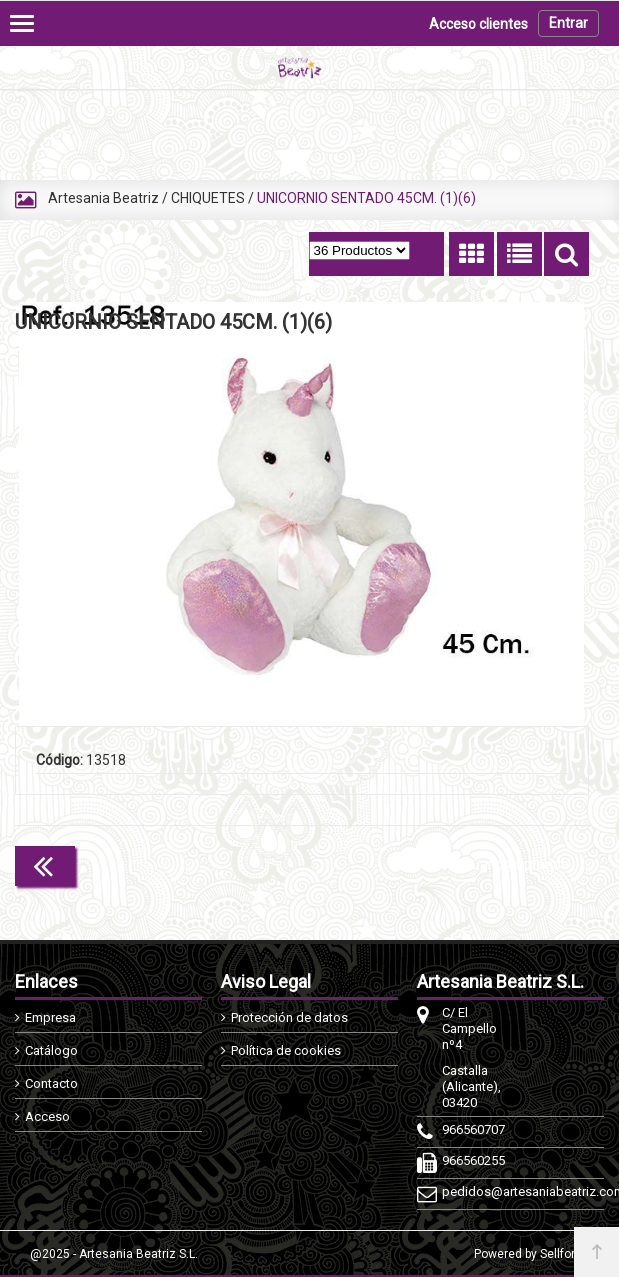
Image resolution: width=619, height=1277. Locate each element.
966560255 (472, 1160)
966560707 (472, 1129)
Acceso (47, 1116)
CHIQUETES (208, 198)
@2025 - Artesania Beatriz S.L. (114, 1254)
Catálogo (51, 1050)
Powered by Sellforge (531, 1254)
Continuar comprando (500, 864)
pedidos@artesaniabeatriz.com (472, 1191)
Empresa (50, 1017)
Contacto (51, 1083)
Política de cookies (286, 1050)
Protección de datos (289, 1017)
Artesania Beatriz (103, 198)
